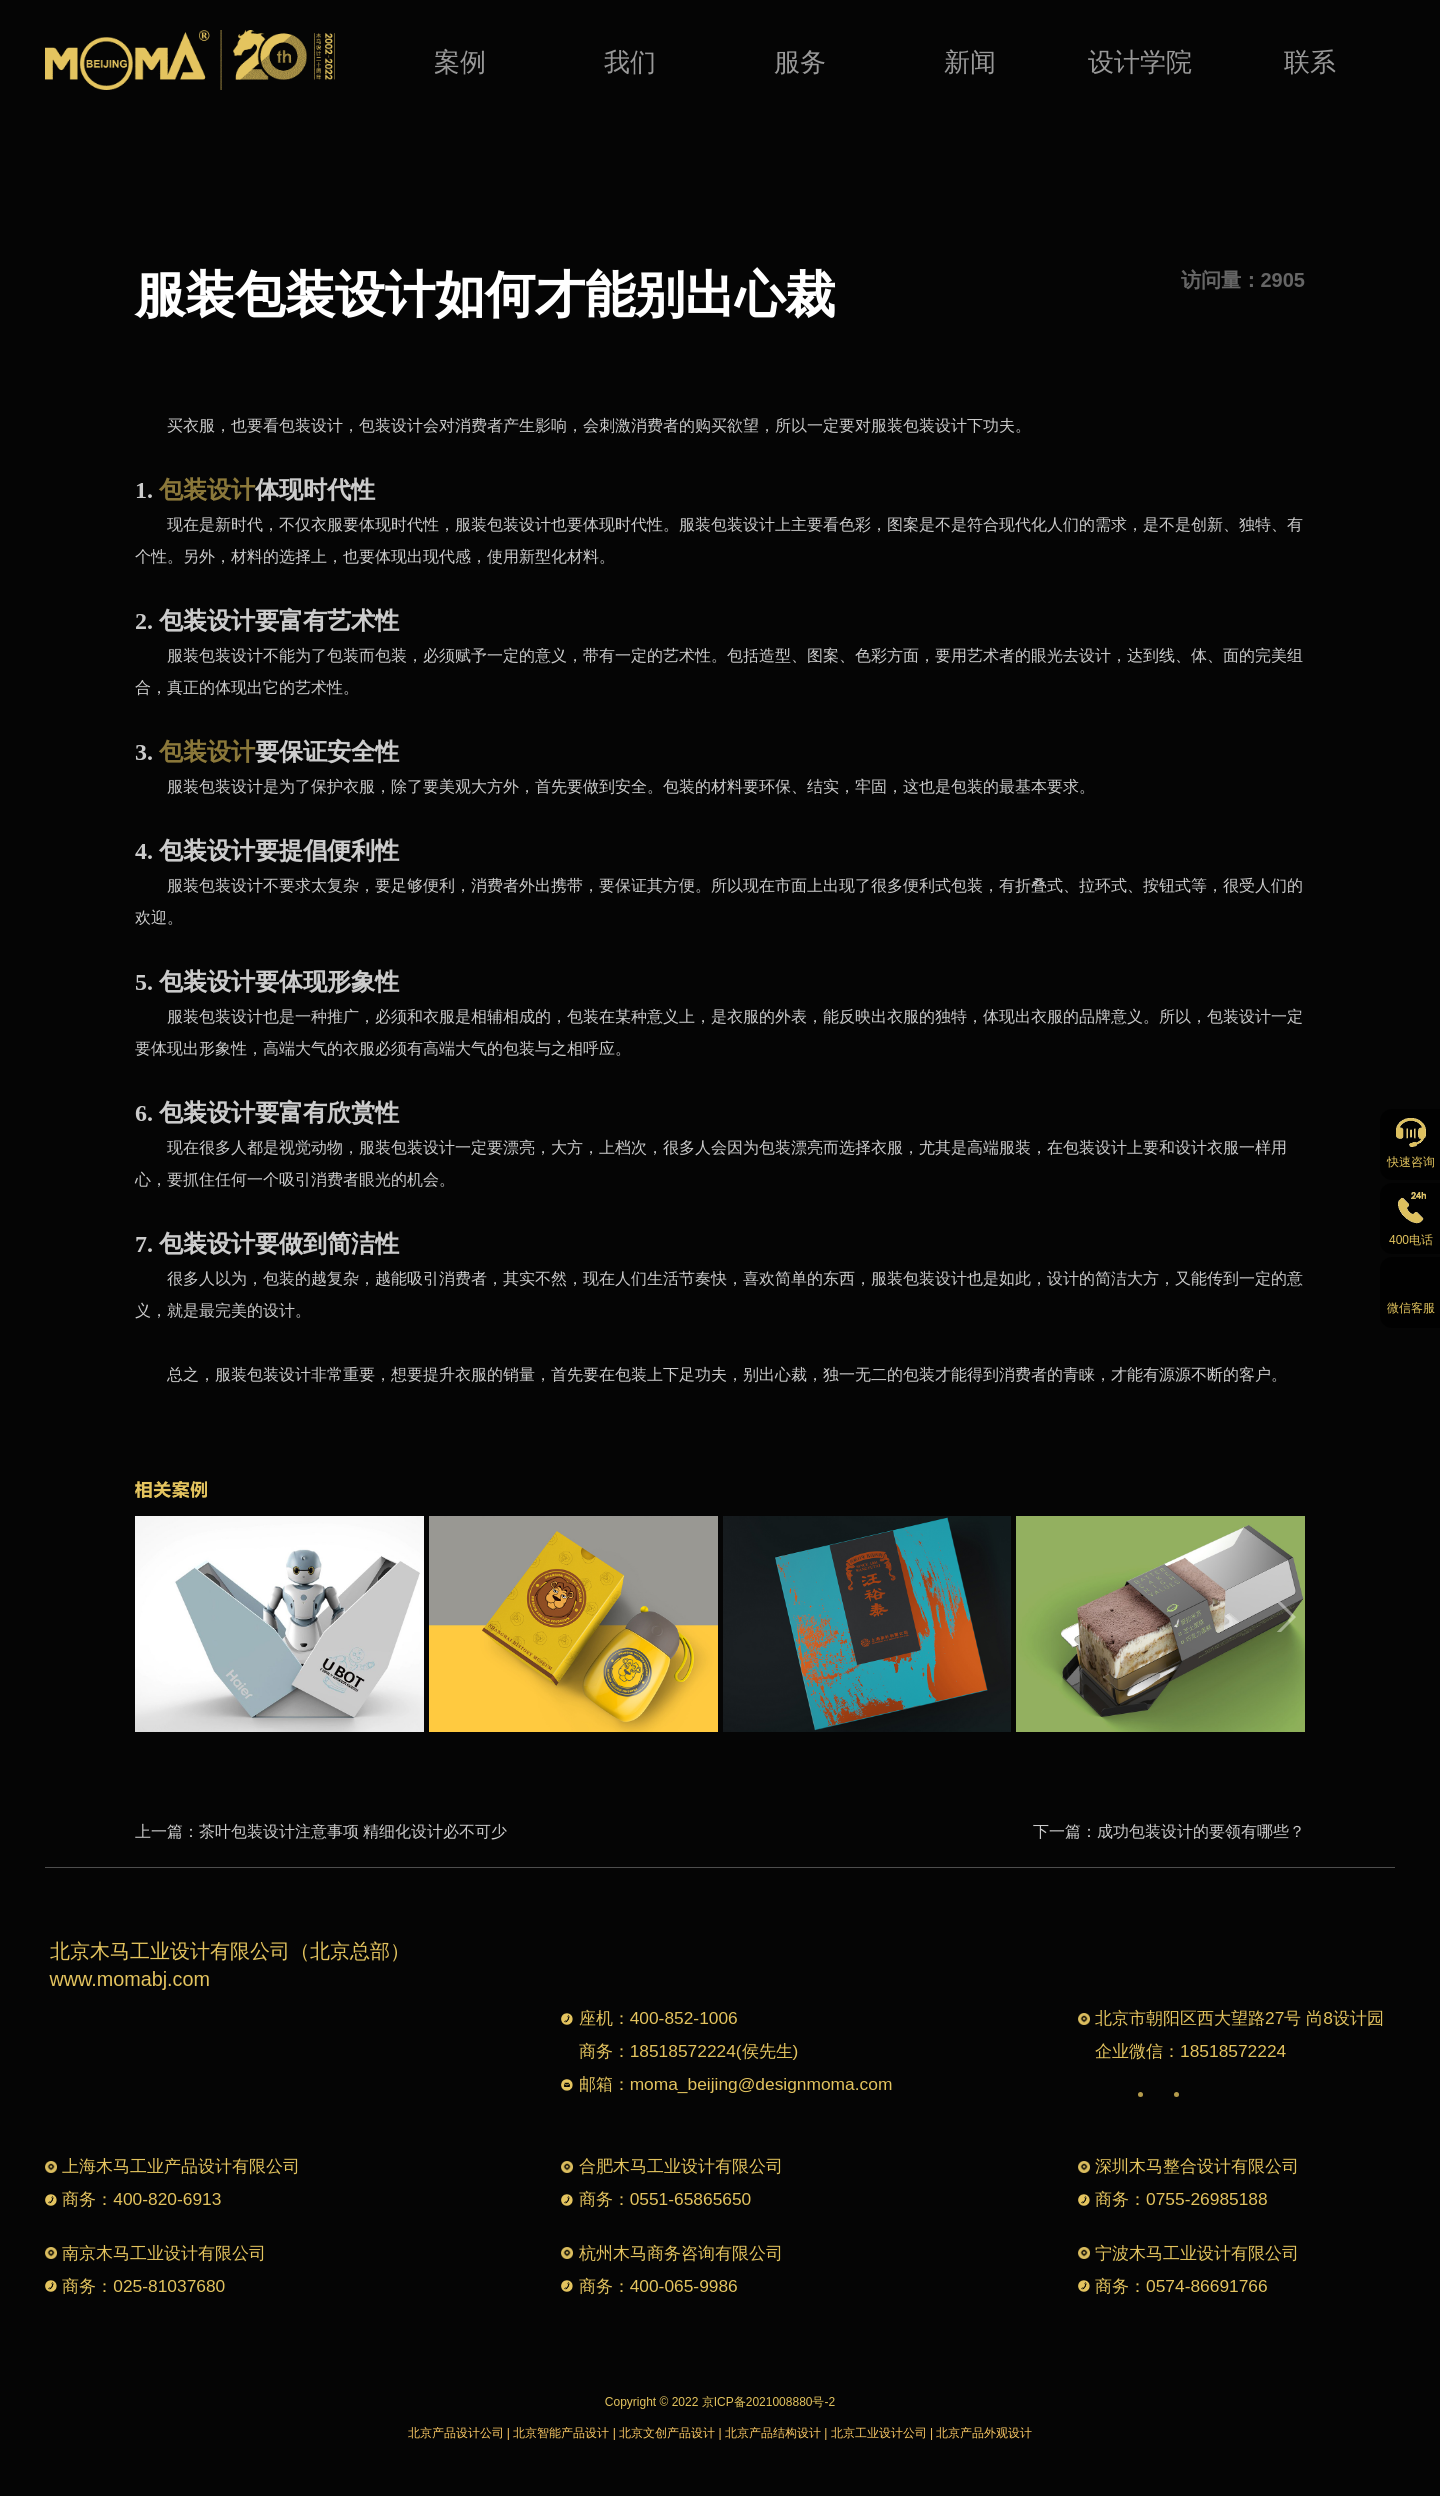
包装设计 (207, 490)
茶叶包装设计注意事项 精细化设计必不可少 (353, 1831)
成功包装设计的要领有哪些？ (1201, 1831)
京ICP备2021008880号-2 (768, 2402)
